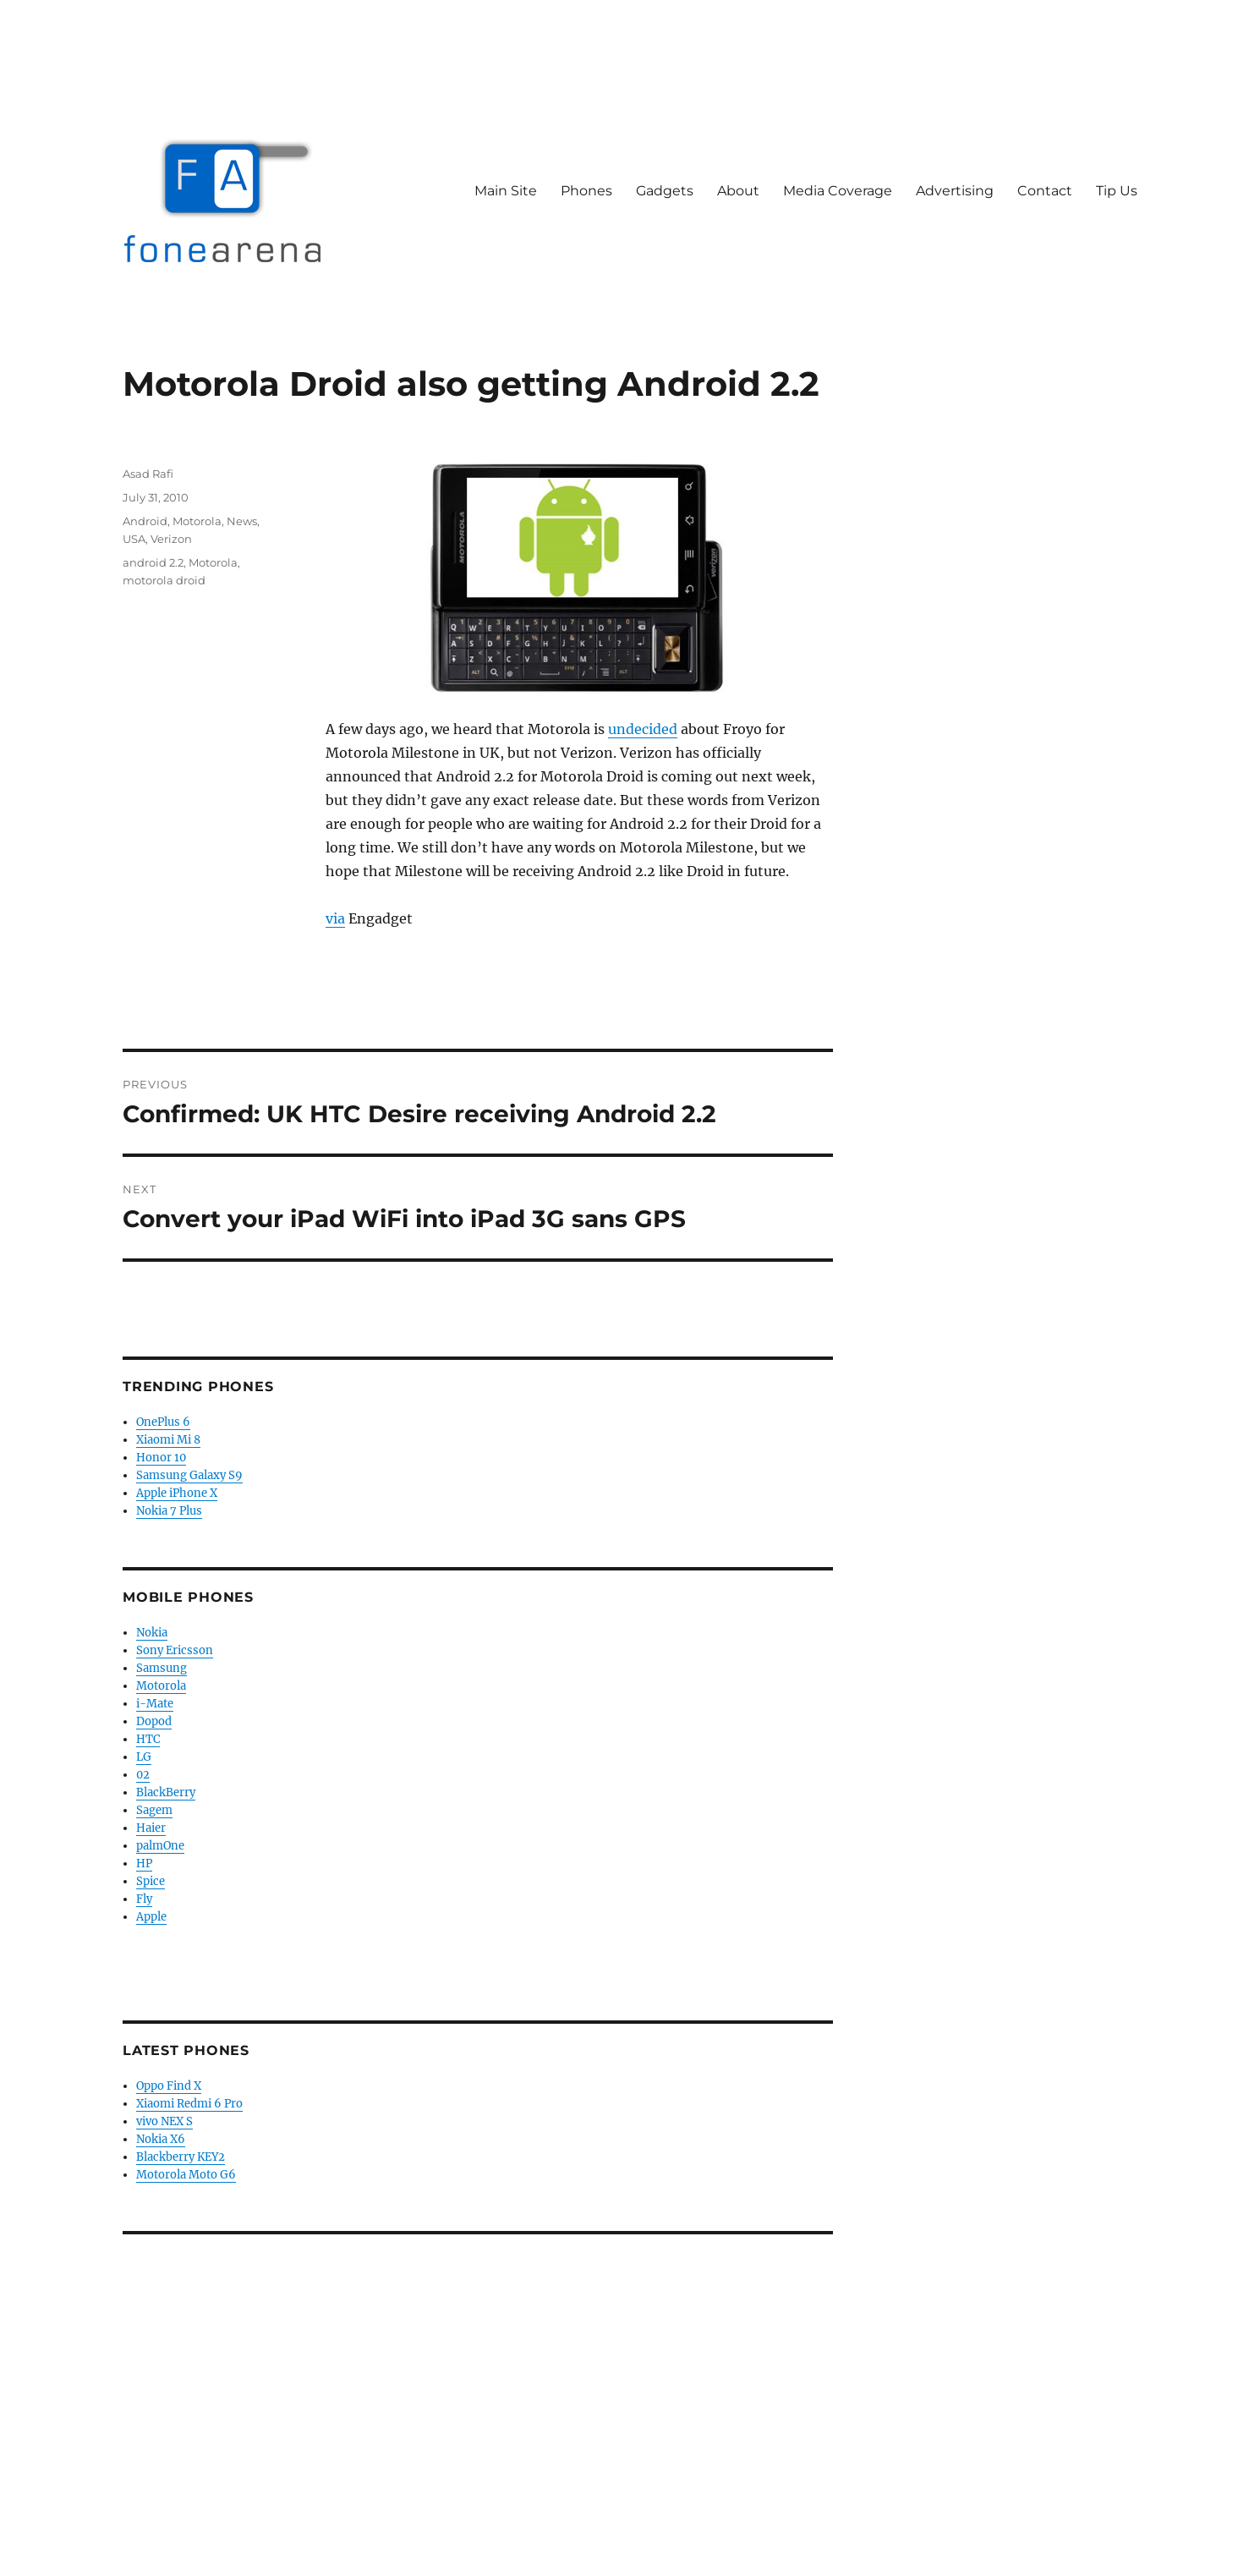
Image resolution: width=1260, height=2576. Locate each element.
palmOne (160, 1846)
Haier (151, 1828)
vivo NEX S (164, 2121)
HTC (148, 1739)
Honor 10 (161, 1457)
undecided (642, 729)
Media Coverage (837, 191)
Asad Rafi (148, 473)
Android (145, 521)
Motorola (197, 521)
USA (134, 538)
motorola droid (164, 580)
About (738, 191)
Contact (1044, 191)
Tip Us (1116, 191)
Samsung (161, 1668)
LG (143, 1757)
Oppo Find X (168, 2086)
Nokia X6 (160, 2139)
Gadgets (664, 191)
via (335, 918)
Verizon (171, 538)
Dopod (154, 1721)
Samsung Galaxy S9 (189, 1475)
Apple (151, 1917)
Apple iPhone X (176, 1493)
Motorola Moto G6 (186, 2175)
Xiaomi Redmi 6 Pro (189, 2103)
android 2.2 (153, 562)
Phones (586, 191)
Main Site (505, 191)
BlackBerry (165, 1792)
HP (144, 1863)
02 (143, 1775)
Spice (150, 1881)
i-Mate (154, 1703)
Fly (144, 1899)
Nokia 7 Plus (169, 1511)
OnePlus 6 (163, 1422)
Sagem (154, 1810)
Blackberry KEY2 (180, 2157)
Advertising (955, 191)
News (242, 521)
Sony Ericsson (174, 1650)
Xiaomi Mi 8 (168, 1440)
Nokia (151, 1632)
